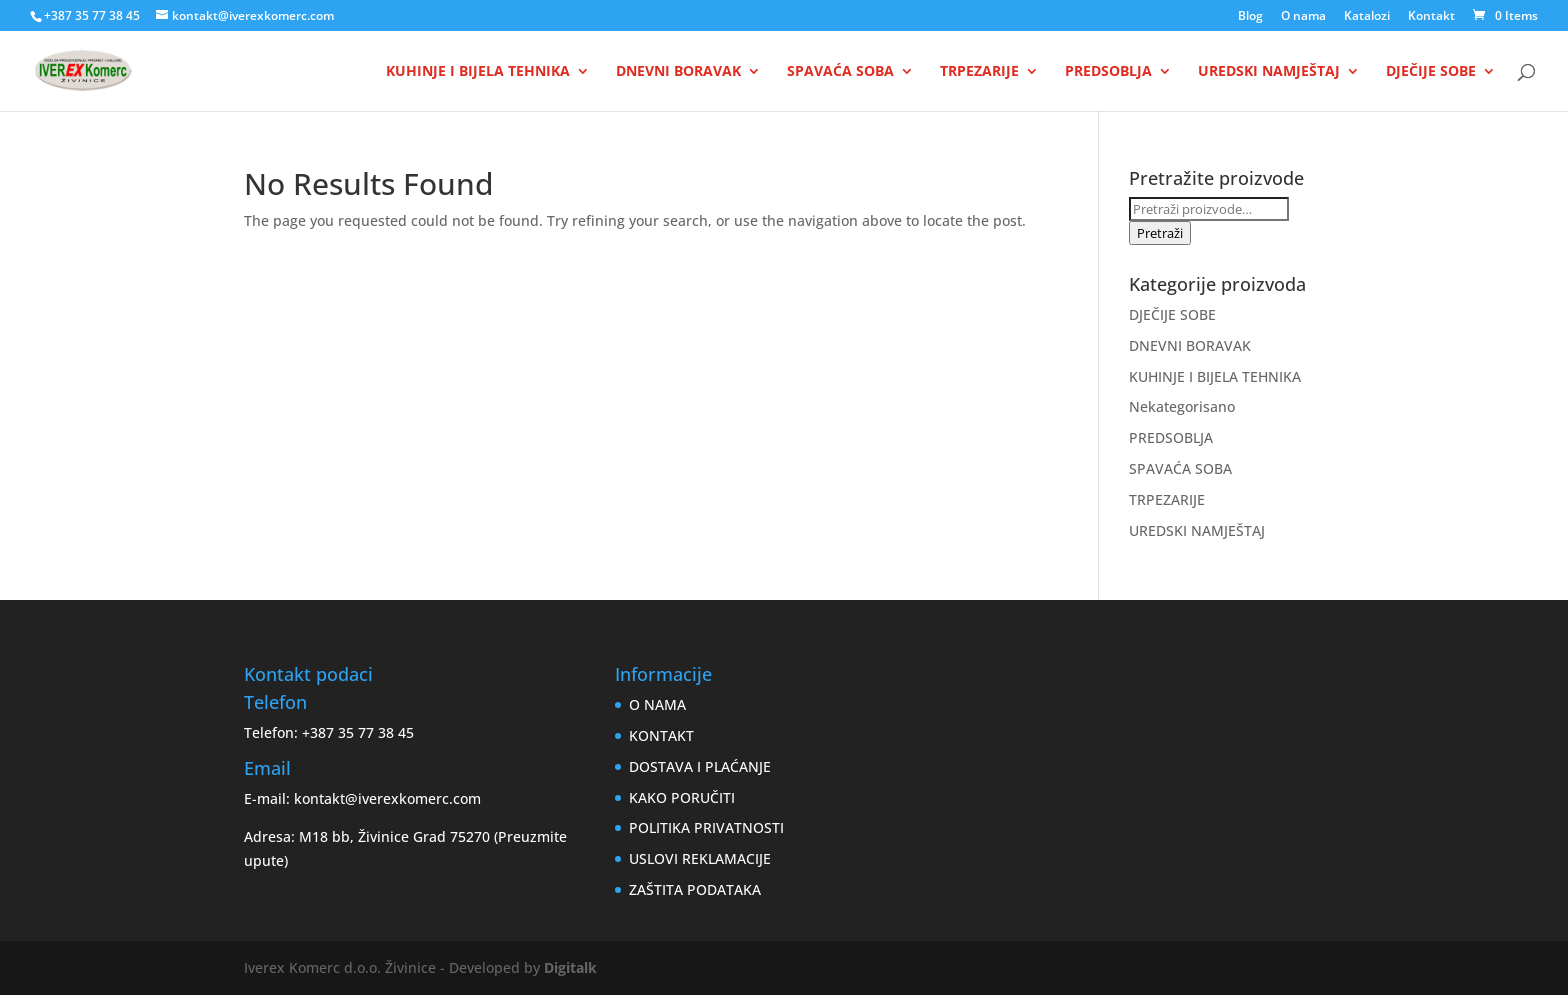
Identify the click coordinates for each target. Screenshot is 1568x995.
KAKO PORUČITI (682, 797)
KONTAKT (661, 735)
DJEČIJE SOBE (1431, 72)
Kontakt (1431, 17)
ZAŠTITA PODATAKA (695, 889)
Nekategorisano (1182, 406)
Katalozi (1367, 17)
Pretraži (1160, 233)
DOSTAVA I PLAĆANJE (700, 766)
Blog (1250, 17)
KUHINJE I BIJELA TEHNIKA (478, 72)
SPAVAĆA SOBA (840, 72)
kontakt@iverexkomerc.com (387, 798)
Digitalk (570, 967)
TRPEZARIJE (979, 72)
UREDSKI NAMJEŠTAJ (1269, 72)
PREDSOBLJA (1108, 72)
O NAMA (657, 704)
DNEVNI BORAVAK (678, 72)
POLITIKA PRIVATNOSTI (706, 827)
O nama (1303, 17)
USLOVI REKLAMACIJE (700, 858)
